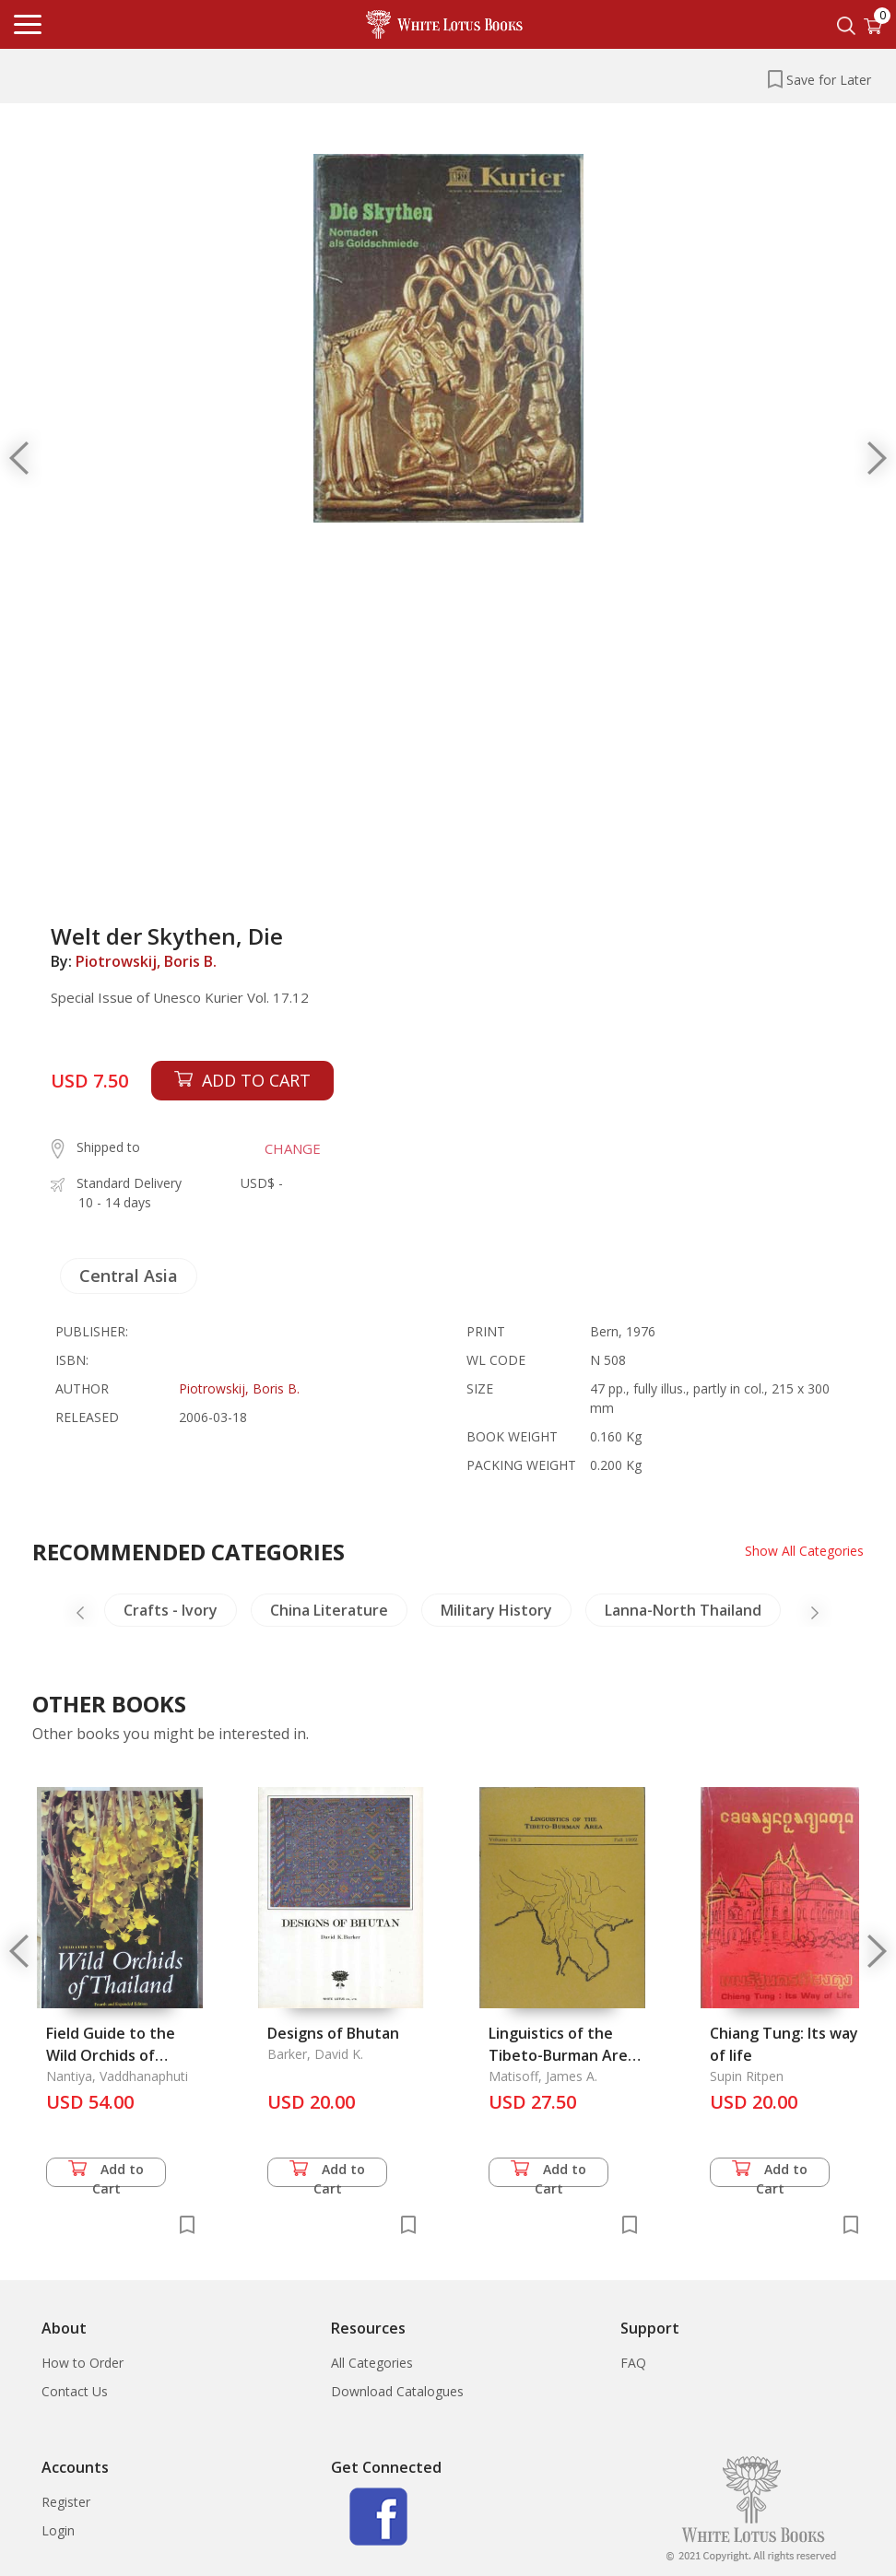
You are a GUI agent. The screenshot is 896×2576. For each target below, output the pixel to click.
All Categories (372, 2362)
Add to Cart (106, 2173)
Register (65, 2502)
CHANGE (293, 1148)
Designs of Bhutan (333, 2033)
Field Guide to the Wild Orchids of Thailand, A (110, 2055)
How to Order (82, 2362)
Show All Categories (804, 1550)
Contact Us (74, 2391)
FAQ (633, 2362)
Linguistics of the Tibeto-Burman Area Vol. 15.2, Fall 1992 (562, 2055)
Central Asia (128, 1275)
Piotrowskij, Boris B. (146, 961)
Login (58, 2530)
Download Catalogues (397, 2391)
